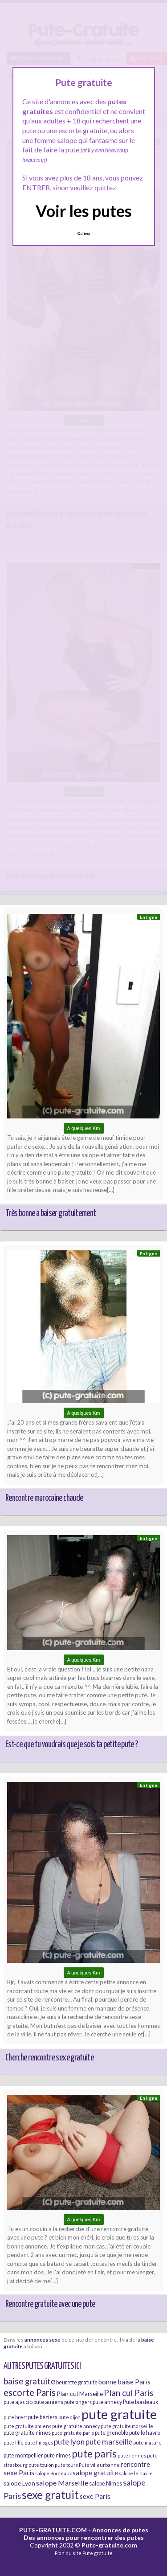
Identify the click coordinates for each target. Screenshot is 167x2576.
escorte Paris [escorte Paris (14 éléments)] (30, 2392)
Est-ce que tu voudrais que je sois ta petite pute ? (71, 1744)
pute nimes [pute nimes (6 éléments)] (57, 2455)
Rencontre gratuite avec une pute (50, 2304)
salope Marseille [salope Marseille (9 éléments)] (62, 2482)
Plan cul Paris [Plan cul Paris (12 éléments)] (129, 2393)
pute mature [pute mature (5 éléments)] (147, 2442)
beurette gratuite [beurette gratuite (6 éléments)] (77, 2382)
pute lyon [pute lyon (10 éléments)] (69, 2441)
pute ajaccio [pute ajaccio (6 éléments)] (18, 2402)
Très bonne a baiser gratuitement (50, 1213)
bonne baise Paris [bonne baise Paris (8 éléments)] (124, 2382)
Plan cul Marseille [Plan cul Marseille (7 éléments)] (80, 2393)
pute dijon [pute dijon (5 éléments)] (69, 2417)
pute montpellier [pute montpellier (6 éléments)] (23, 2455)
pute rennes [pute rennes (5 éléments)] (132, 2455)
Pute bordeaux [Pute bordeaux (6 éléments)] (140, 2402)
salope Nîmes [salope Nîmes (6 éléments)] (105, 2483)
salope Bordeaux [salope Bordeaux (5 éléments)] (53, 2473)
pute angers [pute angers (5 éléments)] (78, 2402)
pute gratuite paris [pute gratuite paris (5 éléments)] (73, 2433)
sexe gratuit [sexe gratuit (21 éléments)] (50, 2494)
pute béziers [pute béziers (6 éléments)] (42, 2417)
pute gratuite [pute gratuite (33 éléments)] (119, 2414)
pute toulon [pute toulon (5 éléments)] (41, 2465)
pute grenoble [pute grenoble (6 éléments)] (111, 2432)
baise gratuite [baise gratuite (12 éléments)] (29, 2381)
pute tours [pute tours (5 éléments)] (66, 2465)
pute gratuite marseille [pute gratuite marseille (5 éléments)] (127, 2426)
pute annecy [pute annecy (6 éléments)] (107, 2402)
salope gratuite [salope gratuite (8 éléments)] (95, 2473)
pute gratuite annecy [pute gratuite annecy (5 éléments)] (76, 2426)
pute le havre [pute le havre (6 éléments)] (144, 2432)
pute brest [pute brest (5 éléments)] (15, 2417)
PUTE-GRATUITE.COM (53, 2530)
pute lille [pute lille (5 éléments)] (14, 2442)
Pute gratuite (97, 2553)
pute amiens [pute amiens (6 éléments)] (48, 2402)
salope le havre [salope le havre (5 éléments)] (136, 2473)
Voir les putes (84, 211)
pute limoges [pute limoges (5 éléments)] (38, 2442)
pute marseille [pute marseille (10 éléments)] (109, 2441)
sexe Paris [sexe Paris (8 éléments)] (95, 2496)
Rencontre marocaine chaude (44, 1498)
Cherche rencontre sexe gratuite (49, 2057)
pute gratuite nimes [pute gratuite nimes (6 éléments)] (27, 2432)
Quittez (83, 233)
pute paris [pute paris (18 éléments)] (94, 2453)
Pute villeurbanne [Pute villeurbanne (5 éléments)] (99, 2465)
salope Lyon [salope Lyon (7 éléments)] (19, 2483)
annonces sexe (42, 2339)
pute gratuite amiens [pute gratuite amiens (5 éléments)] (27, 2426)
